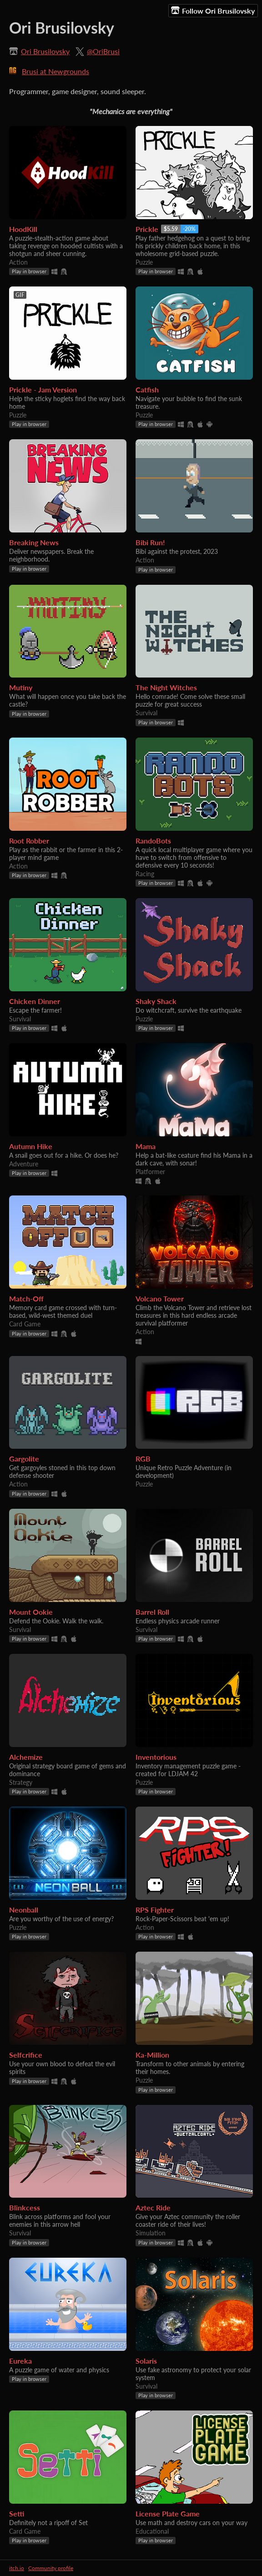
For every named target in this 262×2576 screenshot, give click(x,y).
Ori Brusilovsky (45, 51)
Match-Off (26, 1298)
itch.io (16, 2568)
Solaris (146, 2360)
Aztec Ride (153, 2207)
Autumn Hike (30, 1146)
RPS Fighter (155, 1909)
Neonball (23, 1909)
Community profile (50, 2568)
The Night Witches (166, 687)
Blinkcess (24, 2207)
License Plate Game (168, 2513)
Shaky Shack (156, 1001)
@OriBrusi (103, 51)
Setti (16, 2513)
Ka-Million (152, 2054)
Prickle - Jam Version (43, 389)
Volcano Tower (160, 1298)
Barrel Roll (152, 1611)
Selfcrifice (25, 2054)
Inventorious (156, 1756)
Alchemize (26, 1756)
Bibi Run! (150, 542)
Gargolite (24, 1458)
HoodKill (23, 229)
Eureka (20, 2360)
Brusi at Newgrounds (55, 71)
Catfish (147, 389)
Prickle (147, 229)
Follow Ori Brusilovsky (213, 10)
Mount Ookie (31, 1611)
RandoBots (153, 840)
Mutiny (20, 687)
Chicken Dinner (34, 1001)
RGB (143, 1458)
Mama (146, 1146)
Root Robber (29, 840)
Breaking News (34, 542)
